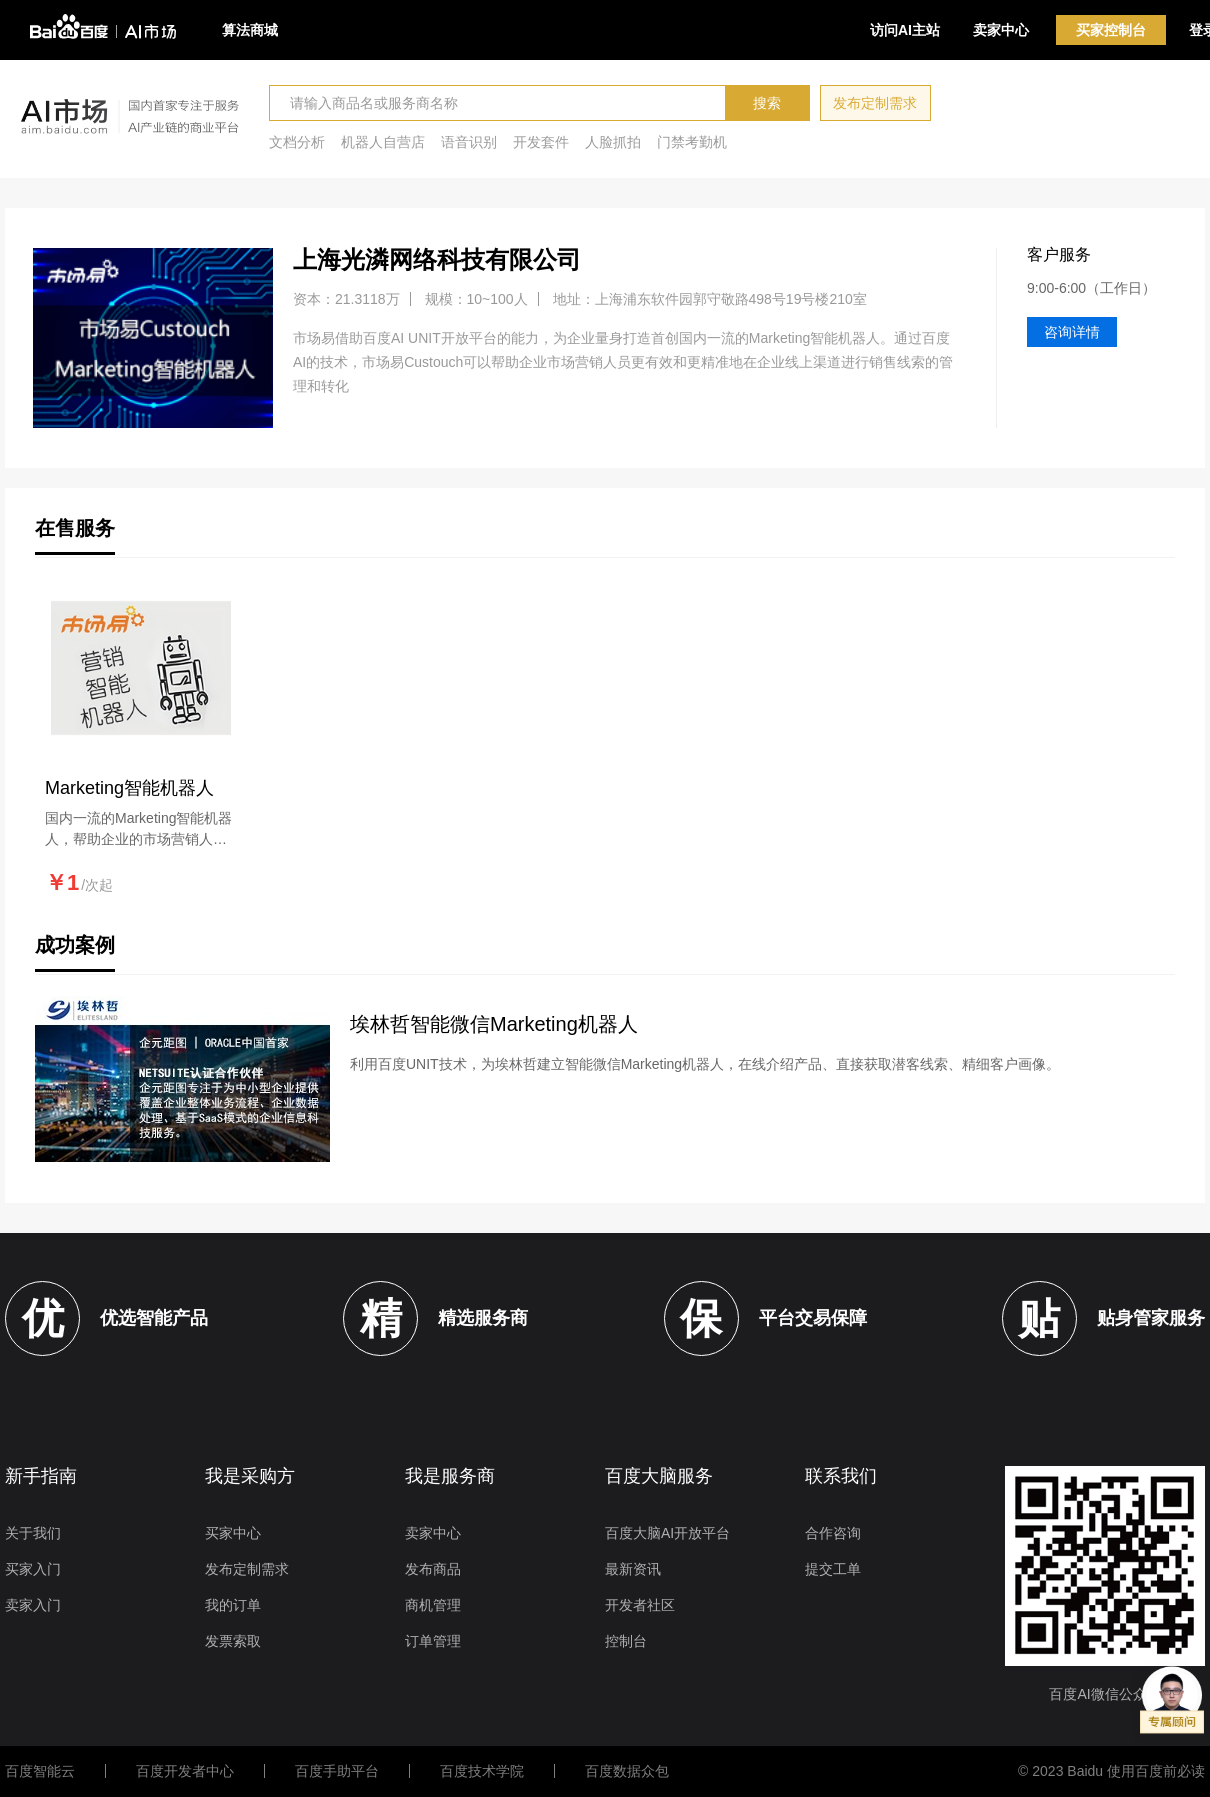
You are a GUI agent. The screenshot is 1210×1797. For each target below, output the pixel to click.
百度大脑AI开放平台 (667, 1533)
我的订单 (233, 1605)
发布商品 (433, 1569)
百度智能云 (40, 1771)
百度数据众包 (627, 1771)
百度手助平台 (337, 1771)
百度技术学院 (482, 1771)
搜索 (767, 103)
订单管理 (433, 1641)
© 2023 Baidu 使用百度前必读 (1111, 1771)
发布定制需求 (875, 103)
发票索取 (233, 1641)
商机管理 (433, 1605)
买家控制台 (1111, 30)
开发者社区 (640, 1605)
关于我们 (33, 1533)
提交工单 (833, 1569)
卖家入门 (33, 1605)
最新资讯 (633, 1569)
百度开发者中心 (185, 1771)
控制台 (626, 1641)
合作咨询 (833, 1533)
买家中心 (233, 1533)
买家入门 (33, 1569)
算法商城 (250, 30)
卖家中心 (1001, 30)
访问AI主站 (905, 30)
